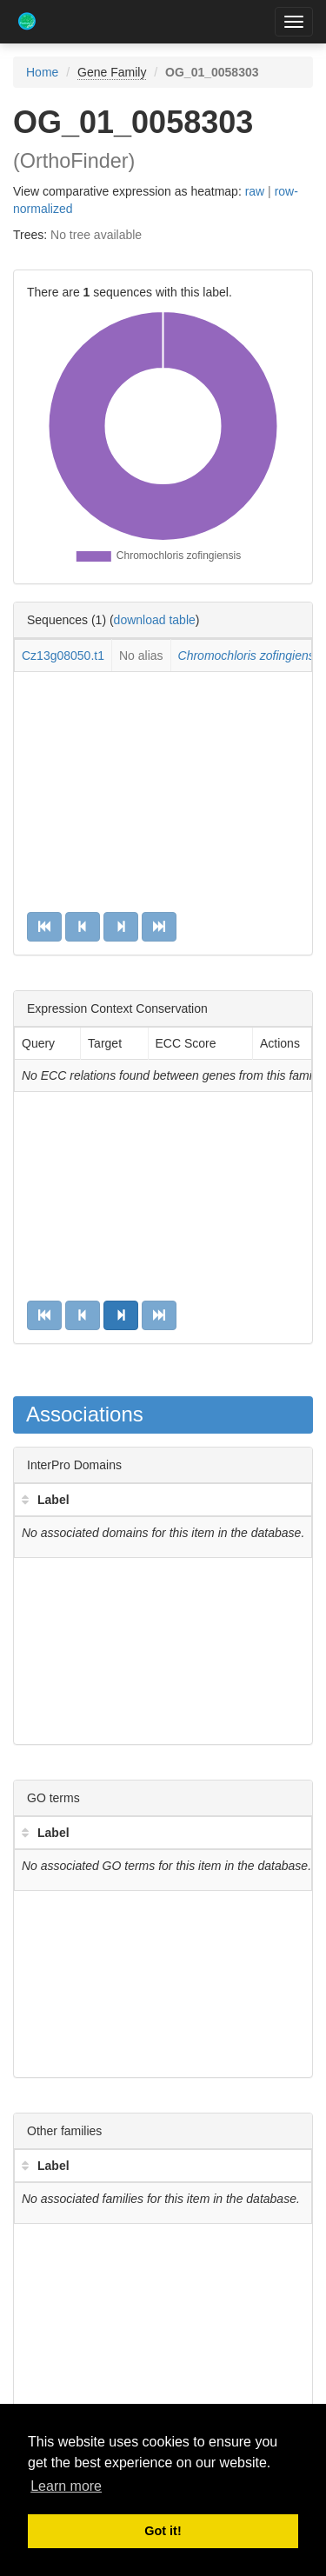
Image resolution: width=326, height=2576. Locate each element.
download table (155, 620)
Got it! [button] (162, 2531)
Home (42, 72)
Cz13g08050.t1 (63, 655)
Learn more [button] (66, 2486)
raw (255, 191)
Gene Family (111, 72)
